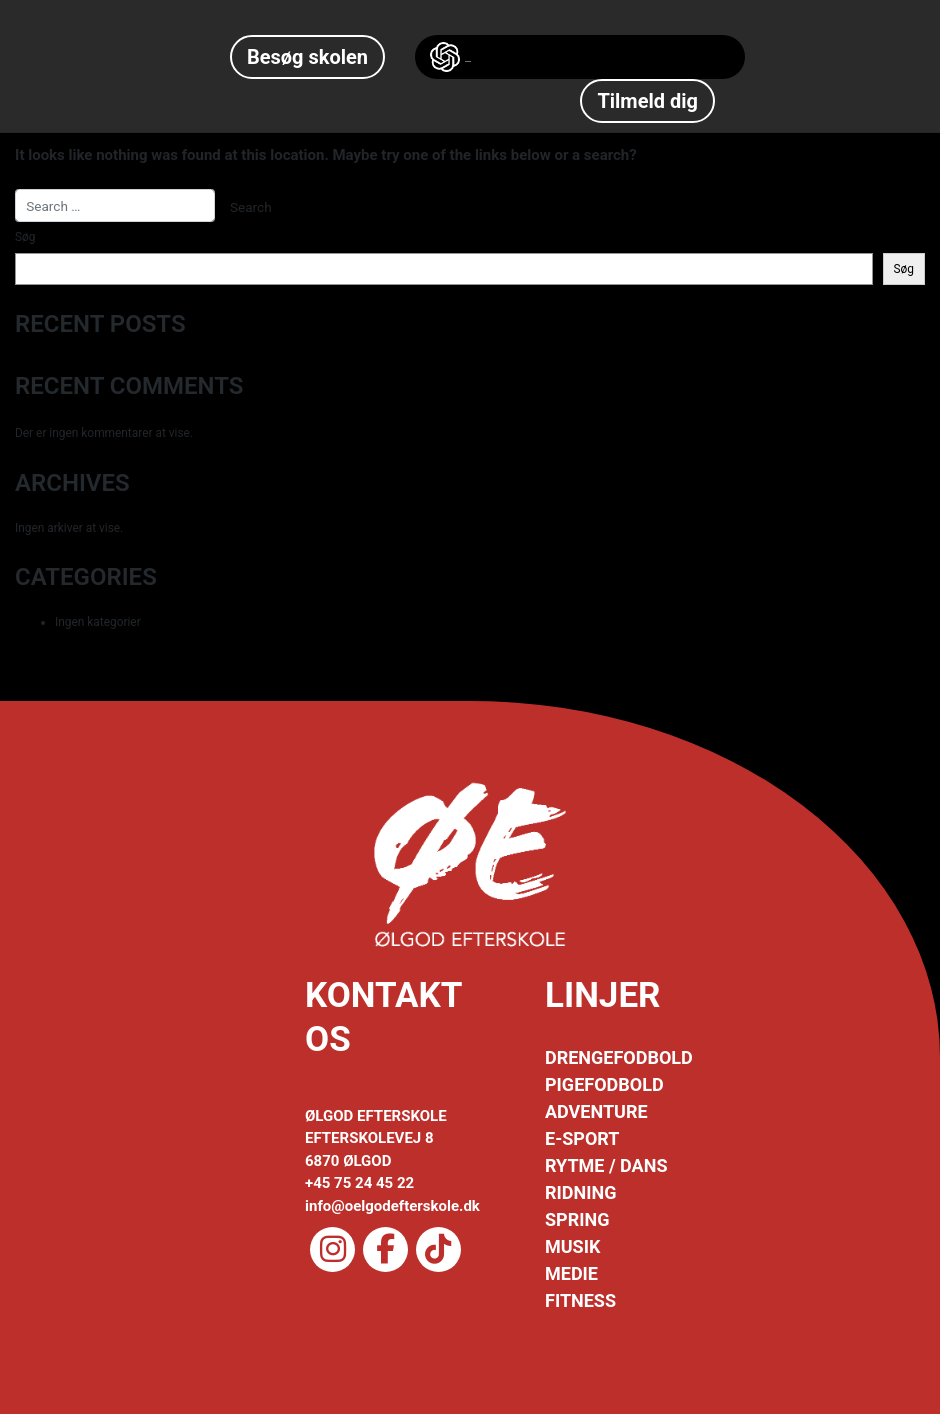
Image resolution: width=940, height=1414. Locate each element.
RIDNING (580, 1192)
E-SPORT (582, 1138)
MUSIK (572, 1246)
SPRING (577, 1219)
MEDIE (571, 1273)
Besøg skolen (307, 57)
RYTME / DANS (606, 1165)
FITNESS (580, 1300)
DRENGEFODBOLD (619, 1057)
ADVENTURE (596, 1111)
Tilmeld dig (647, 101)
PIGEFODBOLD (604, 1084)
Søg (25, 237)
